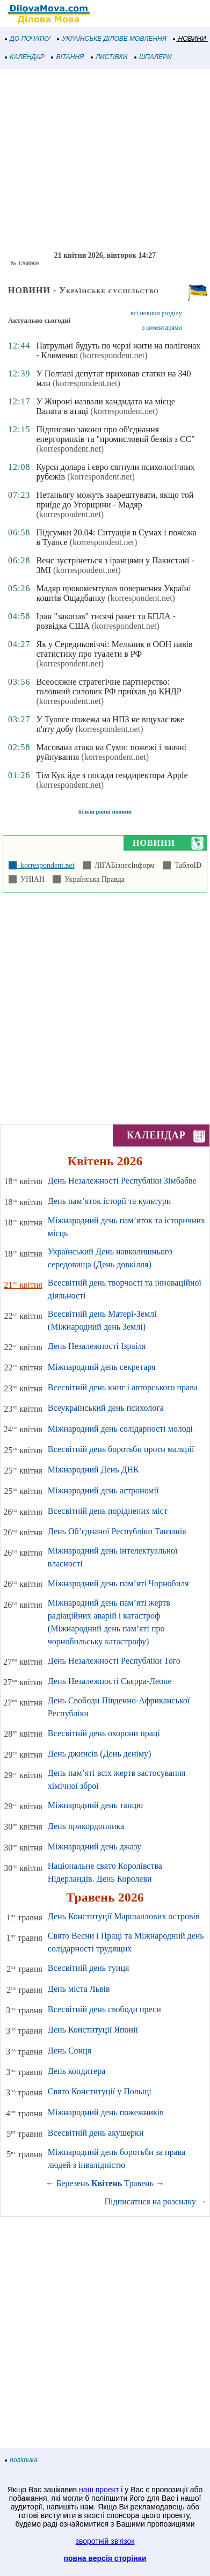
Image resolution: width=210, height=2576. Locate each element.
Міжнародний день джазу (94, 1846)
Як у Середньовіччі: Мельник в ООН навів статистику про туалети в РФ (114, 649)
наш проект (99, 2489)
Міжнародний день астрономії (103, 1490)
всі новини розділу (156, 313)
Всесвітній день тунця (88, 1967)
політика (21, 2460)
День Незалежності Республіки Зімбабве (122, 1180)
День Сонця (69, 2050)
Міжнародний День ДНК (93, 1469)
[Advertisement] (105, 160)
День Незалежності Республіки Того (114, 1660)
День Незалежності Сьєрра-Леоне (110, 1681)
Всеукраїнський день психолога (106, 1407)
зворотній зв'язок (105, 2541)
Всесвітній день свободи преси (104, 2009)
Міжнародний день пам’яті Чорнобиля (118, 1583)
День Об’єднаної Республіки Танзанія (117, 1531)
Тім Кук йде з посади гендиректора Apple (111, 775)
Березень (72, 2183)
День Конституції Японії (93, 2029)
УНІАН (31, 879)
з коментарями (162, 327)
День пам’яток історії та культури (109, 1201)
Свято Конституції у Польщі (99, 2091)
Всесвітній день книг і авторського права (123, 1387)
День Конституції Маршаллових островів (124, 1916)
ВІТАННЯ (67, 57)
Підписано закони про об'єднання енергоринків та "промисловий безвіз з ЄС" (115, 434)
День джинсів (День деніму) (99, 1753)
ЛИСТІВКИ (109, 57)
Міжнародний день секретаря (102, 1367)
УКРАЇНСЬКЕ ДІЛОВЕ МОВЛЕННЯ (112, 38)
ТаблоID (186, 865)
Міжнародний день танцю (95, 1805)
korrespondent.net (46, 865)
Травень (139, 2183)
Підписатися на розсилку (156, 2201)
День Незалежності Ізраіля (97, 1346)
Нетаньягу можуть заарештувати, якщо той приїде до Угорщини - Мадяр (114, 499)
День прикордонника (86, 1826)
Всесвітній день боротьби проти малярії (121, 1449)
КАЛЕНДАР (25, 57)
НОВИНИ (190, 38)
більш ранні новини (105, 811)
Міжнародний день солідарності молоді (120, 1428)
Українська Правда (93, 879)
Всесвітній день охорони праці (104, 1733)
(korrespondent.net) (114, 355)
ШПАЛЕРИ (153, 57)
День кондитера (77, 2071)
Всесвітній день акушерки (96, 2132)
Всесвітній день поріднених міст (108, 1510)
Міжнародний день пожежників (106, 2112)
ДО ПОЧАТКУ (28, 38)
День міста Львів (79, 1988)
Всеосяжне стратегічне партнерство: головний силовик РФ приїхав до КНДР (108, 686)
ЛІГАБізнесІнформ (123, 865)
